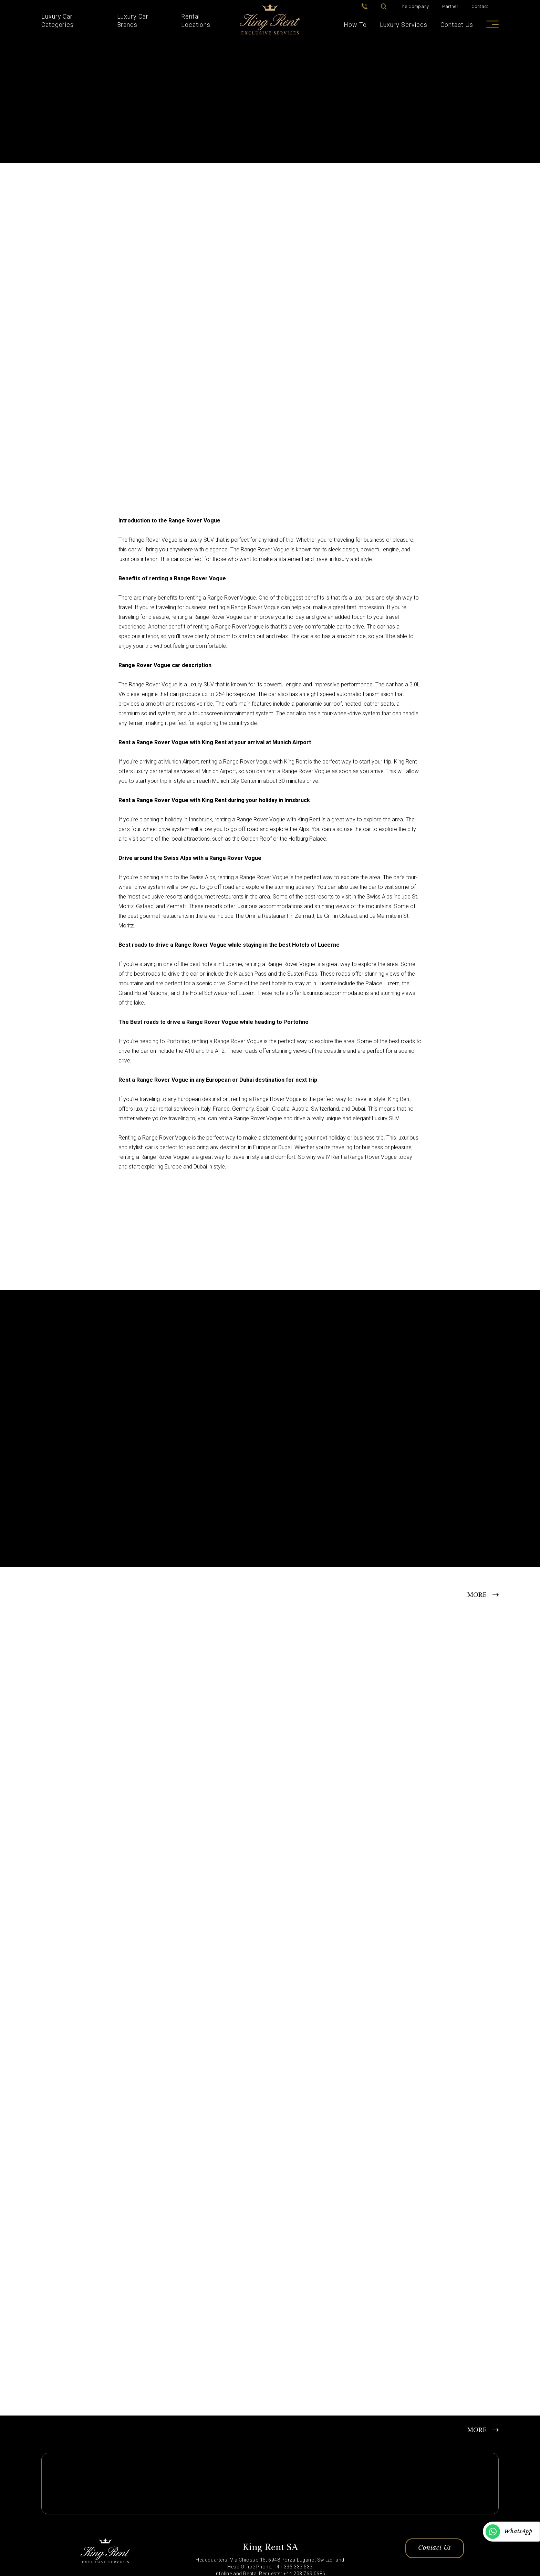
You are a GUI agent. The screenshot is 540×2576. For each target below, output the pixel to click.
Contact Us (456, 24)
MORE (477, 1594)
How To (355, 24)
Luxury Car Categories (57, 20)
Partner (450, 5)
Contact (479, 5)
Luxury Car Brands (132, 20)
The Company (414, 5)
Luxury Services (404, 24)
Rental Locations (195, 20)
